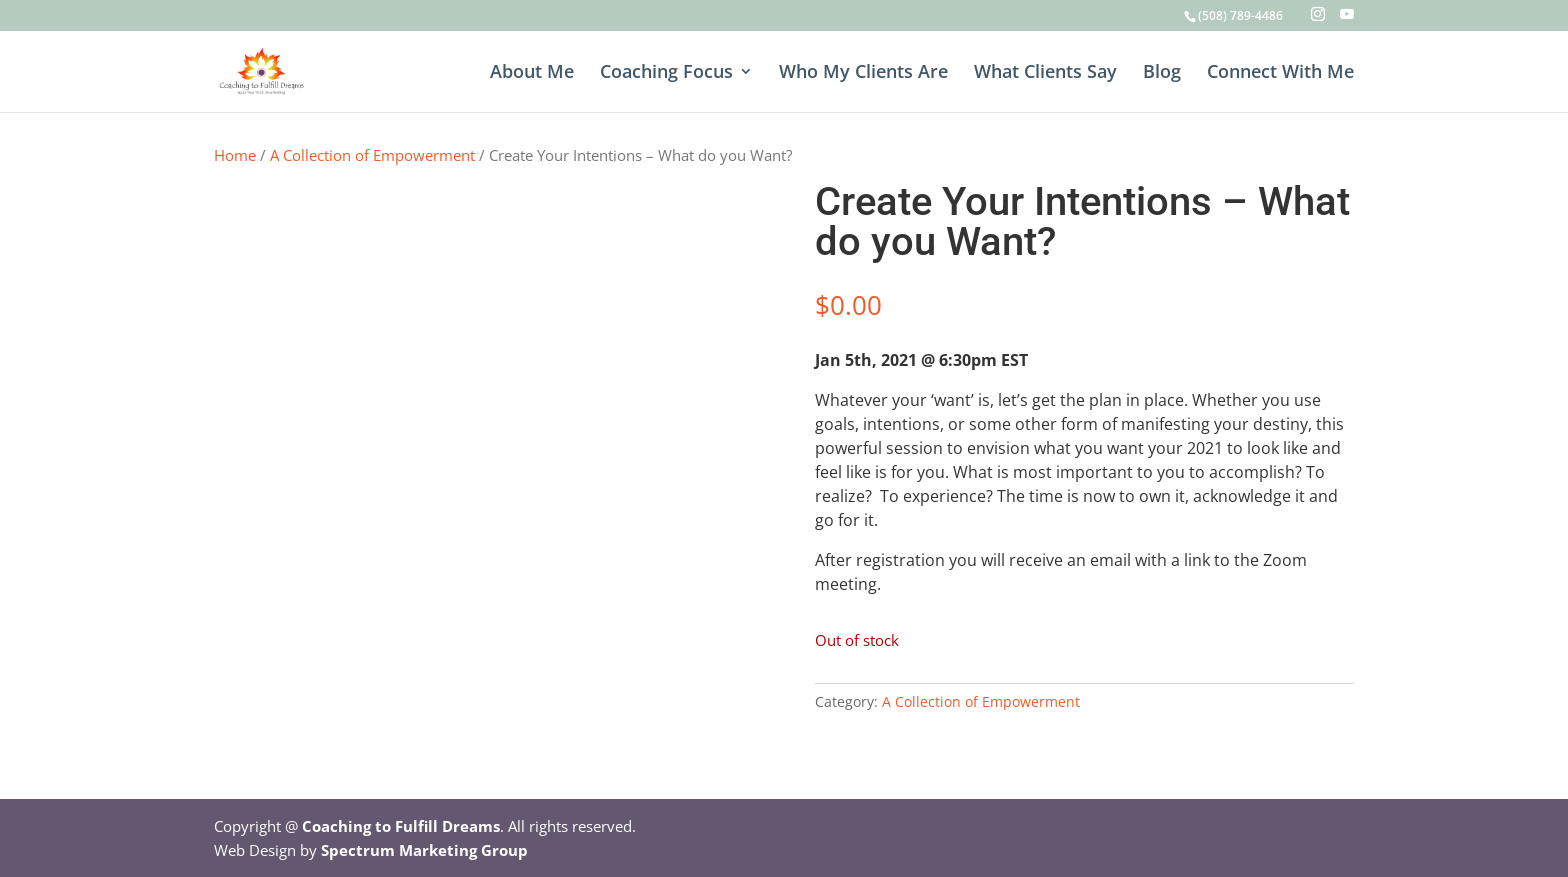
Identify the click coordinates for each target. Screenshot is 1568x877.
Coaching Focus (666, 73)
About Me (532, 73)
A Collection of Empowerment (372, 155)
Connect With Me (1280, 73)
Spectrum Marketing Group (424, 850)
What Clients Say (1045, 73)
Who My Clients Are (863, 73)
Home (235, 155)
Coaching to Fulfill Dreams (401, 826)
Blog (1162, 73)
